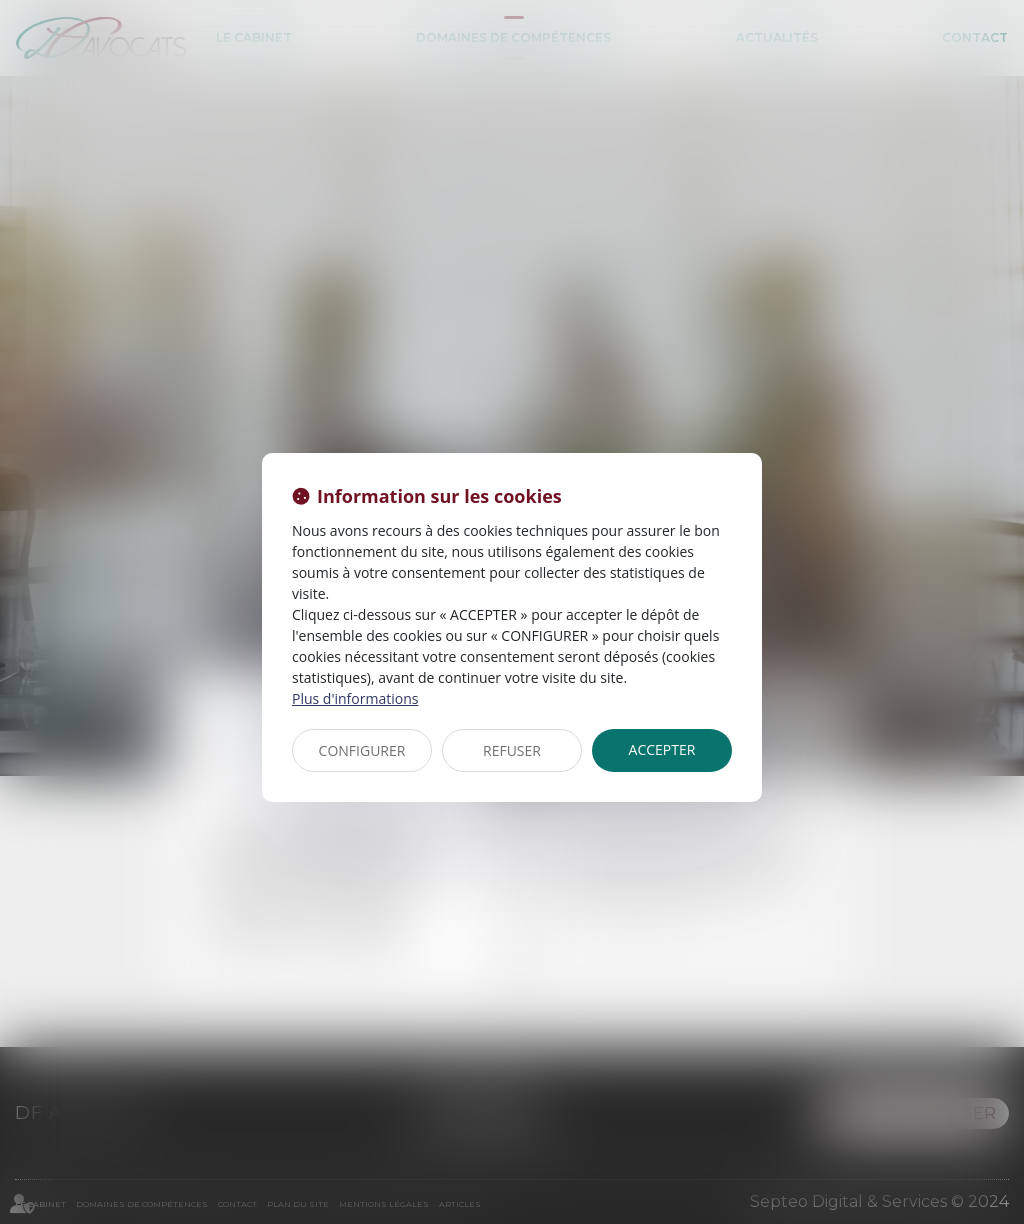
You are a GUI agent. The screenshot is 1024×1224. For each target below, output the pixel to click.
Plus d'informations (355, 698)
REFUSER (512, 750)
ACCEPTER (662, 749)
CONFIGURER (362, 750)
